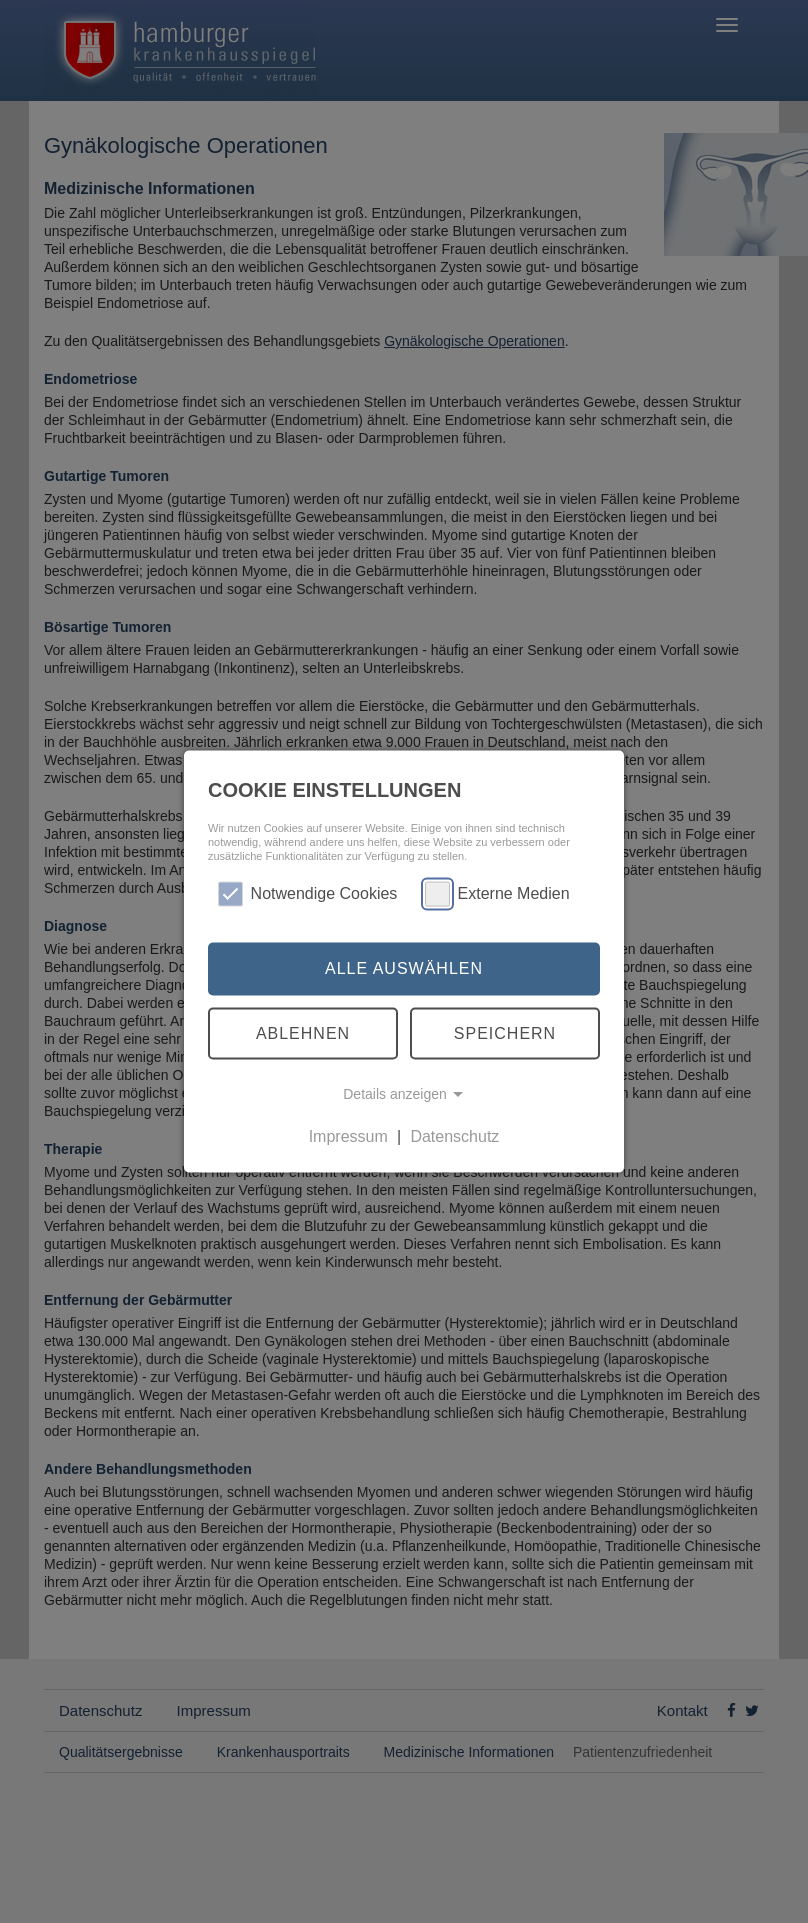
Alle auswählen (404, 968)
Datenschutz (454, 1136)
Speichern (505, 1032)
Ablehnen (303, 1032)
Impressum (348, 1136)
